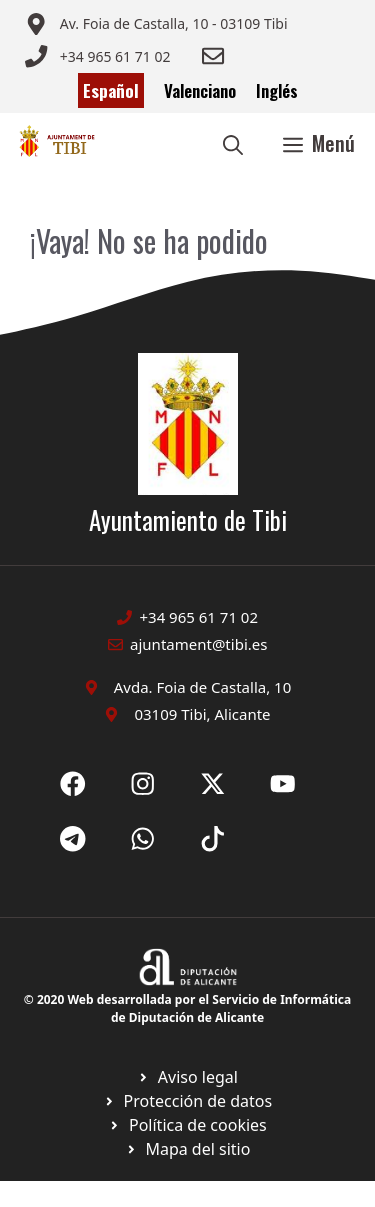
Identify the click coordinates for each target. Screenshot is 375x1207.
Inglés (277, 90)
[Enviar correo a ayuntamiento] (156, 24)
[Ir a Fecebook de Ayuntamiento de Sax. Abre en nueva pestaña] (73, 784)
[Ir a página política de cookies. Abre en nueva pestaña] (187, 1101)
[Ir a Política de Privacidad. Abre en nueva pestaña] (187, 1077)
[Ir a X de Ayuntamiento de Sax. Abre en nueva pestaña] (143, 784)
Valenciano (200, 90)
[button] (233, 143)
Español (111, 90)
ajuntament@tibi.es (198, 644)
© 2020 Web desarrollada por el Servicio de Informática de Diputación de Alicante (187, 1008)
